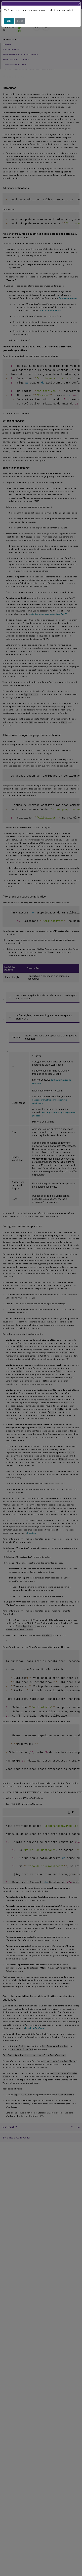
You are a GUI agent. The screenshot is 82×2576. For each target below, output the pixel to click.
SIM (9, 17)
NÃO (20, 17)
